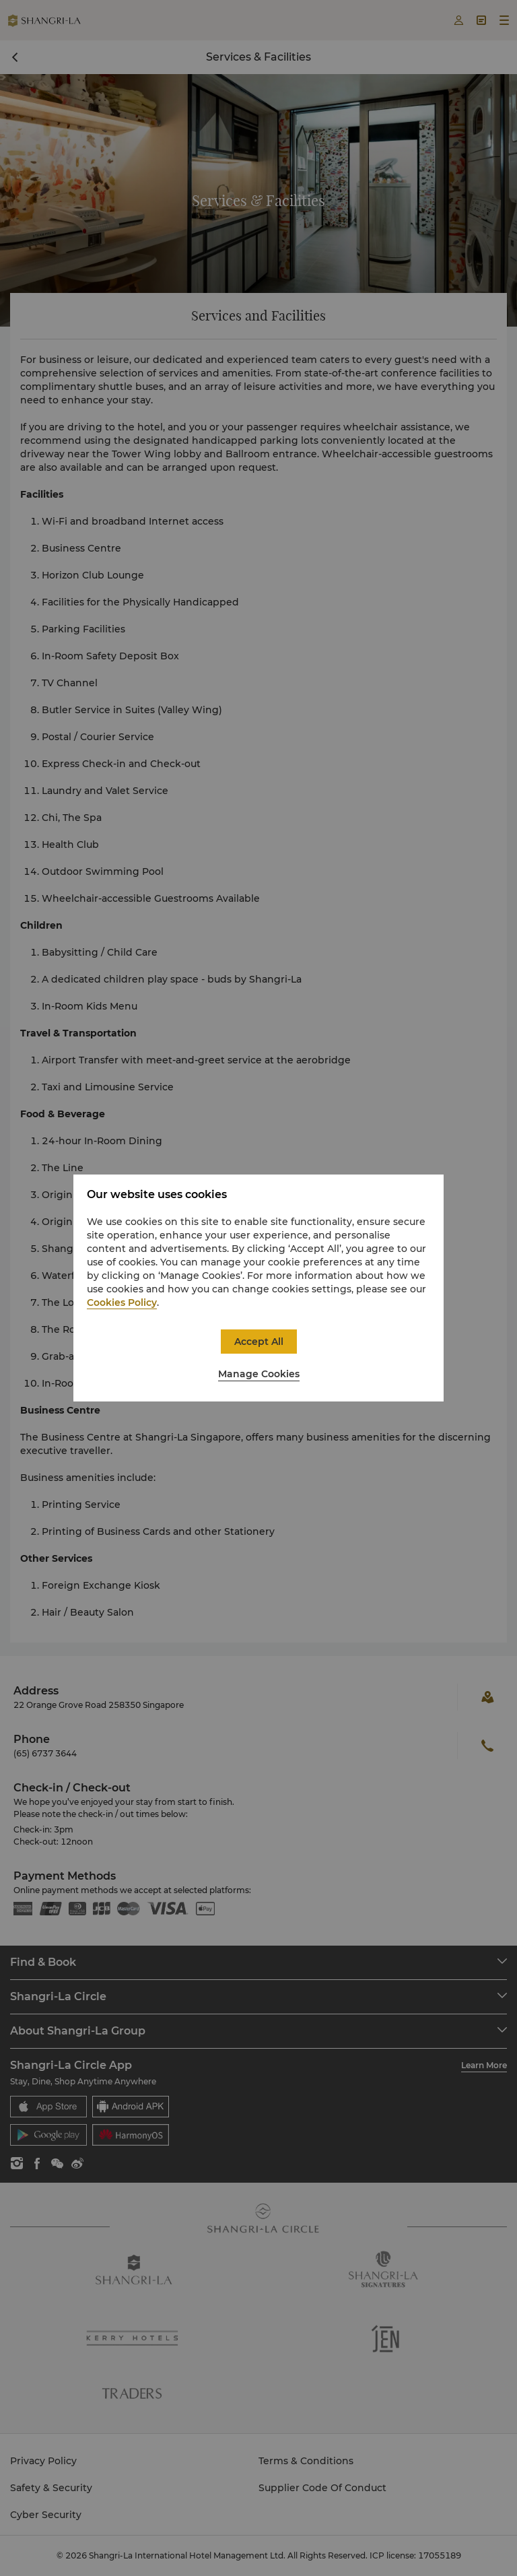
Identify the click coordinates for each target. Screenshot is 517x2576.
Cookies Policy (122, 1302)
